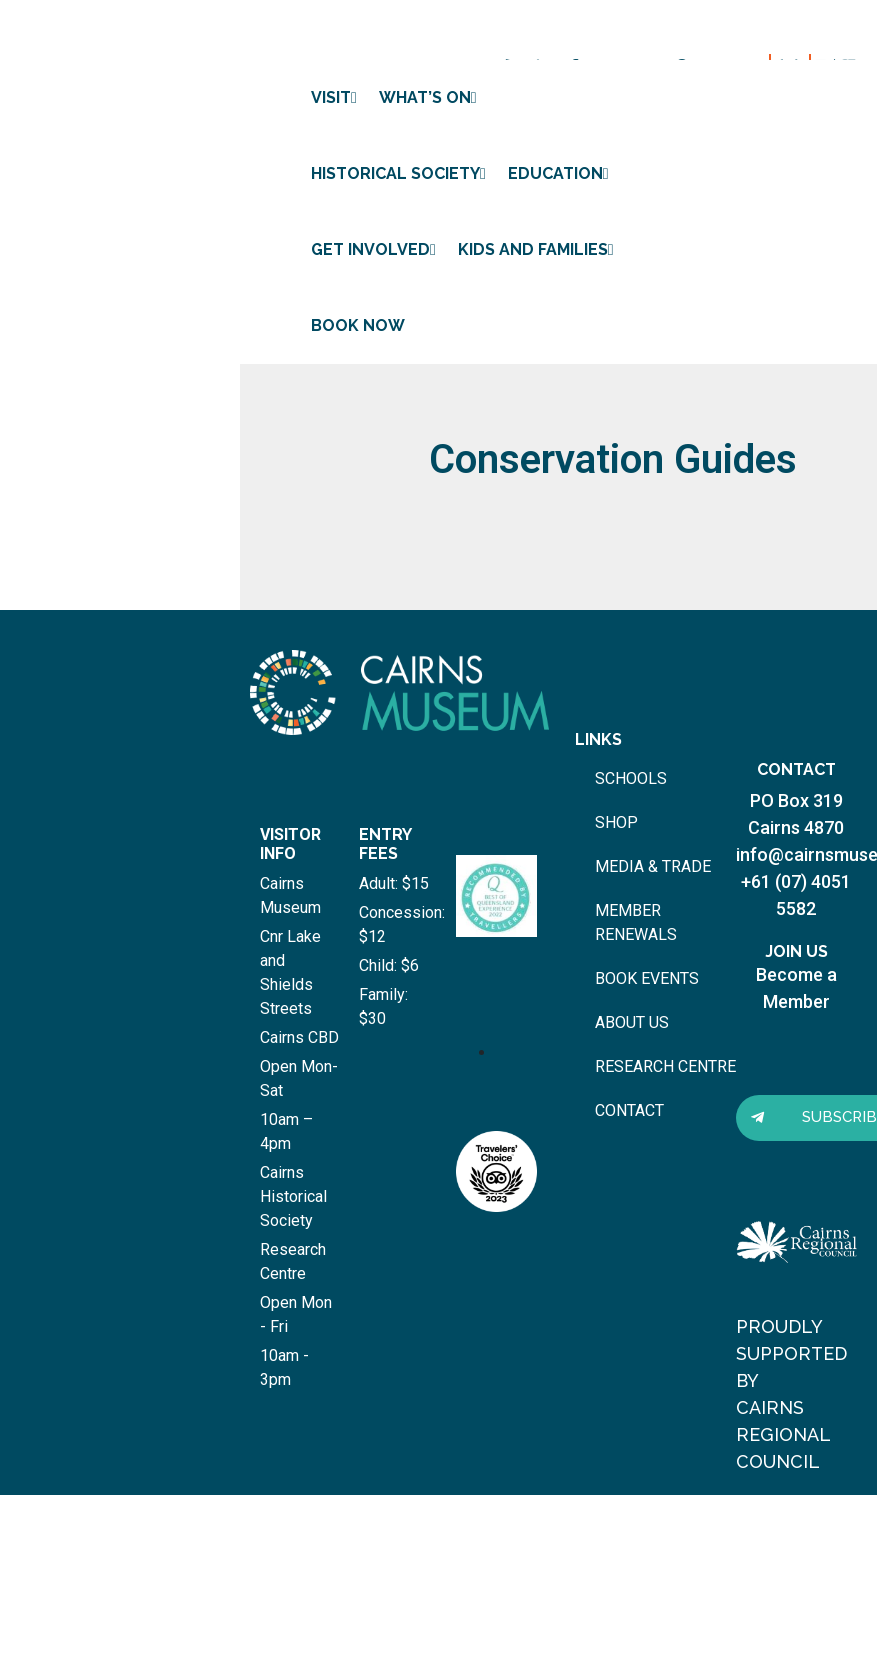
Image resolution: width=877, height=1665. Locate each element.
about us (632, 1022)
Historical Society (398, 173)
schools (631, 778)
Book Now (358, 325)
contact (629, 1110)
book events (647, 978)
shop (616, 822)
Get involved (373, 249)
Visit (334, 97)
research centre (665, 1066)
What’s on (428, 97)
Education (558, 173)
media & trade (653, 866)
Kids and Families (536, 249)
